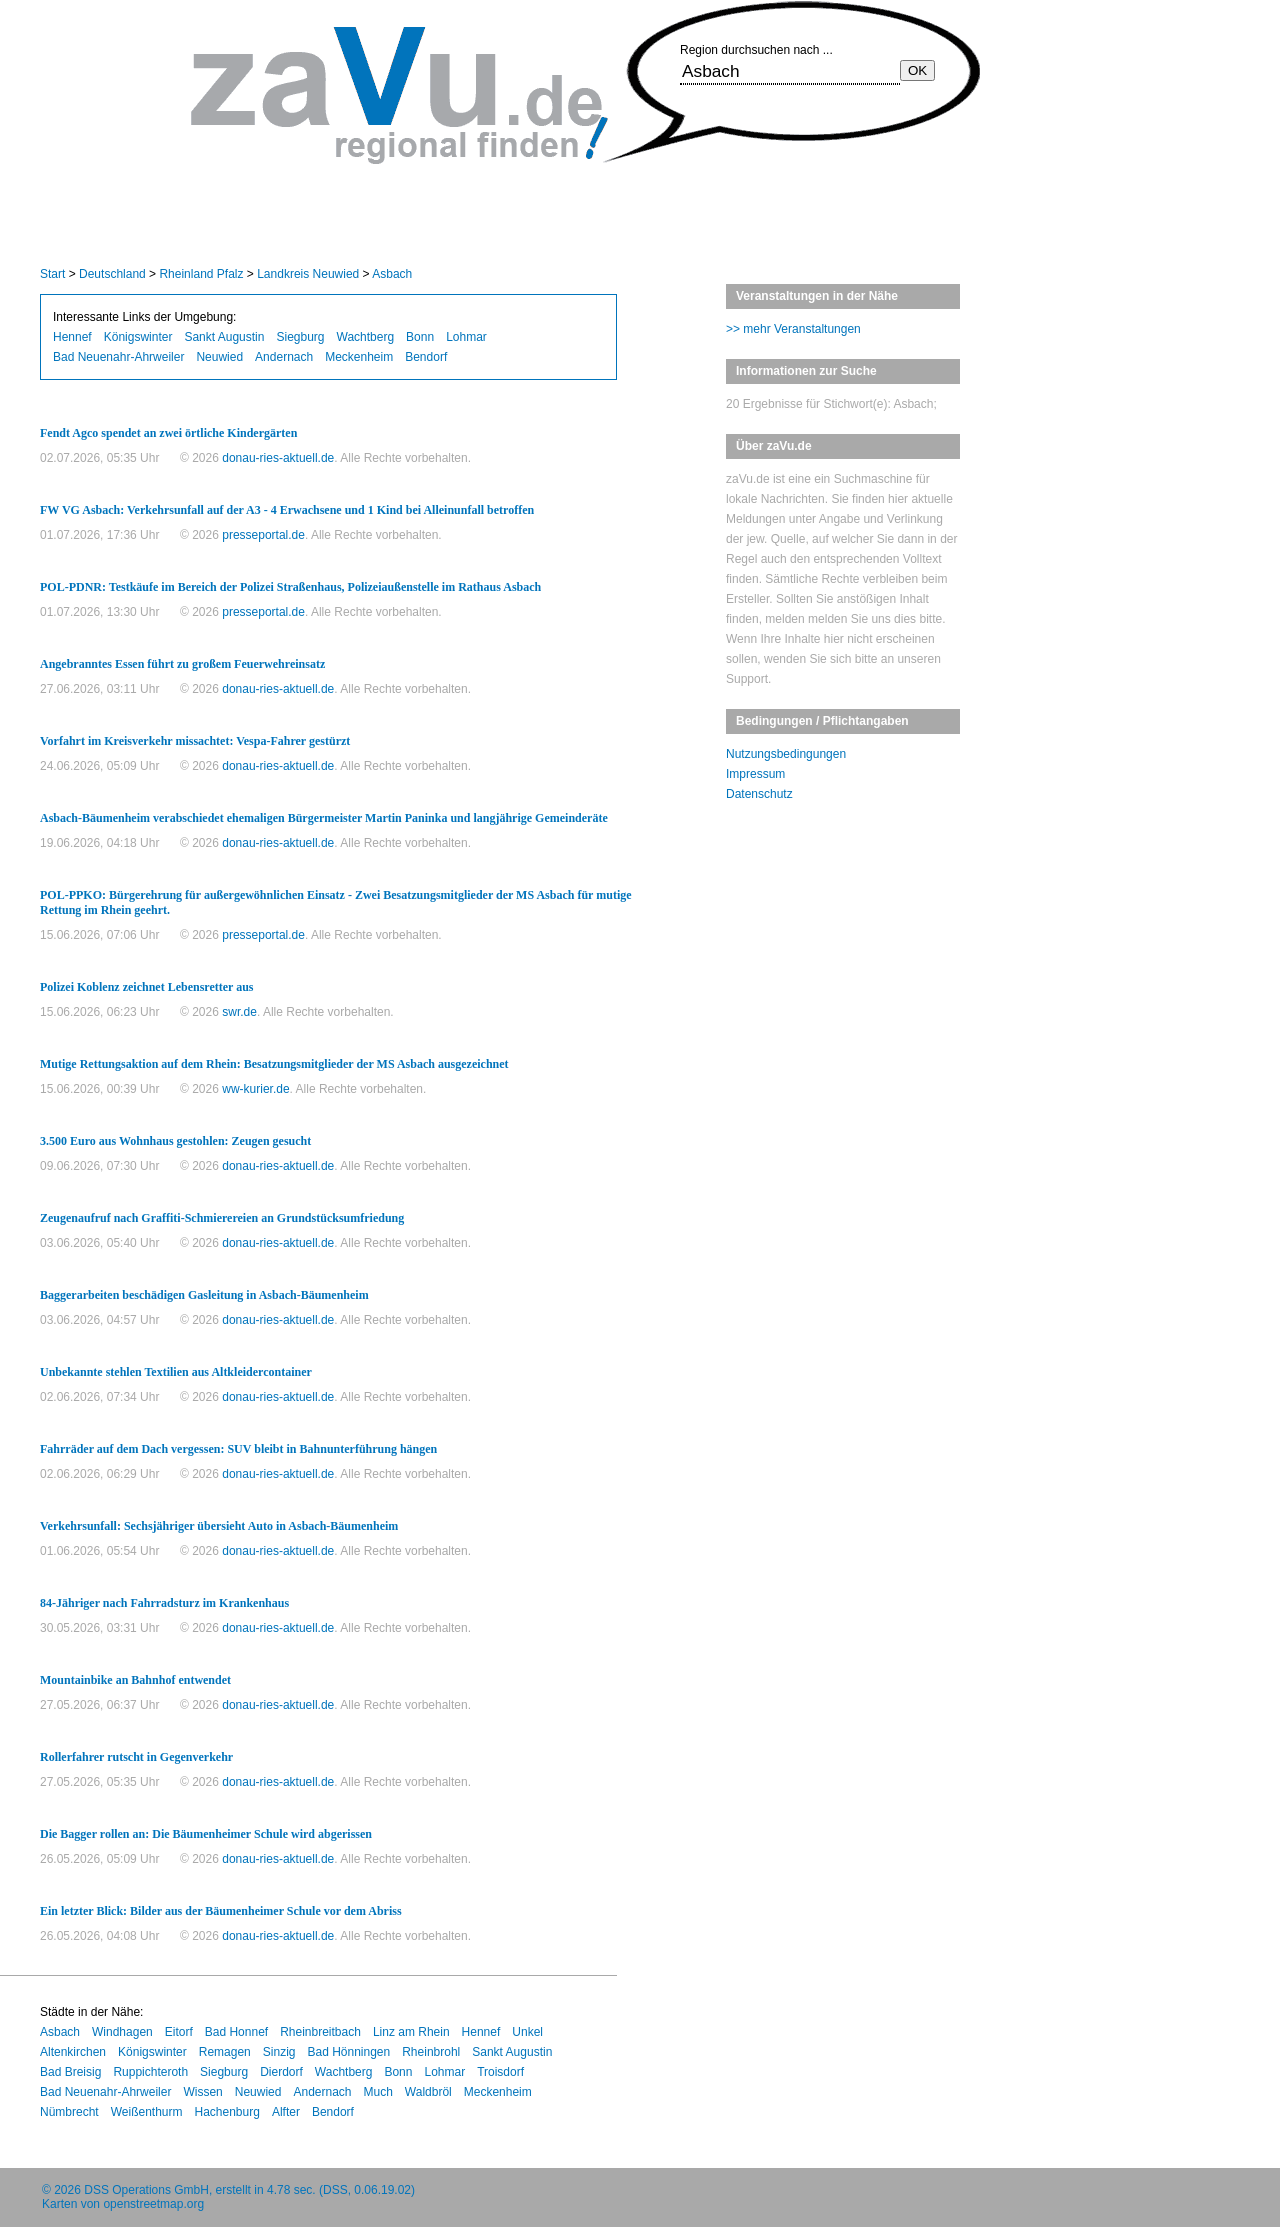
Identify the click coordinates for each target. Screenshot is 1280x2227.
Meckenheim (359, 357)
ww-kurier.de (255, 1089)
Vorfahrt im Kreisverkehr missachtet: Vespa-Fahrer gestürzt (195, 741)
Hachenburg (227, 2112)
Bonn (420, 337)
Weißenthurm (147, 2112)
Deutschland (112, 274)
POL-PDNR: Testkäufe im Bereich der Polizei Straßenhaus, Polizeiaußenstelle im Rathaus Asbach (290, 587)
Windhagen (122, 2032)
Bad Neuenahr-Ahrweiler (118, 357)
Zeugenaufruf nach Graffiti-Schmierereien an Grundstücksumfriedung (222, 1218)
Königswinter (138, 337)
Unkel (527, 2032)
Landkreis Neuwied (308, 274)
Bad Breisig (70, 2072)
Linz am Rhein (411, 2032)
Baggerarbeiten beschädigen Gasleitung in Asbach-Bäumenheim (204, 1295)
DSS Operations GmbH (146, 2190)
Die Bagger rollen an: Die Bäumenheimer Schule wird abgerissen (206, 1834)
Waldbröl (428, 2092)
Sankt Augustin (224, 337)
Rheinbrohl (431, 2052)
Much (378, 2092)
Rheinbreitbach (320, 2032)
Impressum (755, 774)
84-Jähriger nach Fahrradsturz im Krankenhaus (164, 1603)
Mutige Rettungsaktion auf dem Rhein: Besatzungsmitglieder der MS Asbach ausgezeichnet (274, 1064)
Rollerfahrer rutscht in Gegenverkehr (136, 1757)
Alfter (286, 2112)
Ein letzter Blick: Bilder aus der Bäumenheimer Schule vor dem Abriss (221, 1911)
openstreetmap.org (153, 2204)
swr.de (239, 1012)
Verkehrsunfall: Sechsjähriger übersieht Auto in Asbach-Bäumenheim (219, 1526)
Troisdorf (500, 2072)
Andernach (284, 357)
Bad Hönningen (348, 2052)
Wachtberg (366, 337)
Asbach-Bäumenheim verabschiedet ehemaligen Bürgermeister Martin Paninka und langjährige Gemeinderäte (324, 818)
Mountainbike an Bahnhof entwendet (135, 1680)
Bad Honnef (236, 2032)
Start (52, 274)
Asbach (392, 274)
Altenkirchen (73, 2052)
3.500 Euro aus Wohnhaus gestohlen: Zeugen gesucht (175, 1141)
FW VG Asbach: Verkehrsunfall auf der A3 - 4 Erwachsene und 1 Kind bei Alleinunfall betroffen (287, 510)
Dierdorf (281, 2072)
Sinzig (279, 2052)
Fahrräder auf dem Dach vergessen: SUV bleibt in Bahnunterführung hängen (238, 1449)
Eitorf (179, 2032)
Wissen (202, 2092)
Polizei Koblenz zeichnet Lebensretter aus (147, 987)
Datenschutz (759, 794)
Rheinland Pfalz (201, 274)
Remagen (225, 2052)
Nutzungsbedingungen (786, 754)
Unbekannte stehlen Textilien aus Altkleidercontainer (176, 1372)
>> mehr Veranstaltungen (793, 329)
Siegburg (300, 337)
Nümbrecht (69, 2112)
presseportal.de (263, 535)
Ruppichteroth (150, 2072)
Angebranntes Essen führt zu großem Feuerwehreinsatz (182, 664)
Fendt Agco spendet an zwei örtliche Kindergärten (168, 433)
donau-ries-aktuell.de (278, 458)
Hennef (72, 337)
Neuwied (219, 357)
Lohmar (466, 337)
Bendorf (426, 357)
